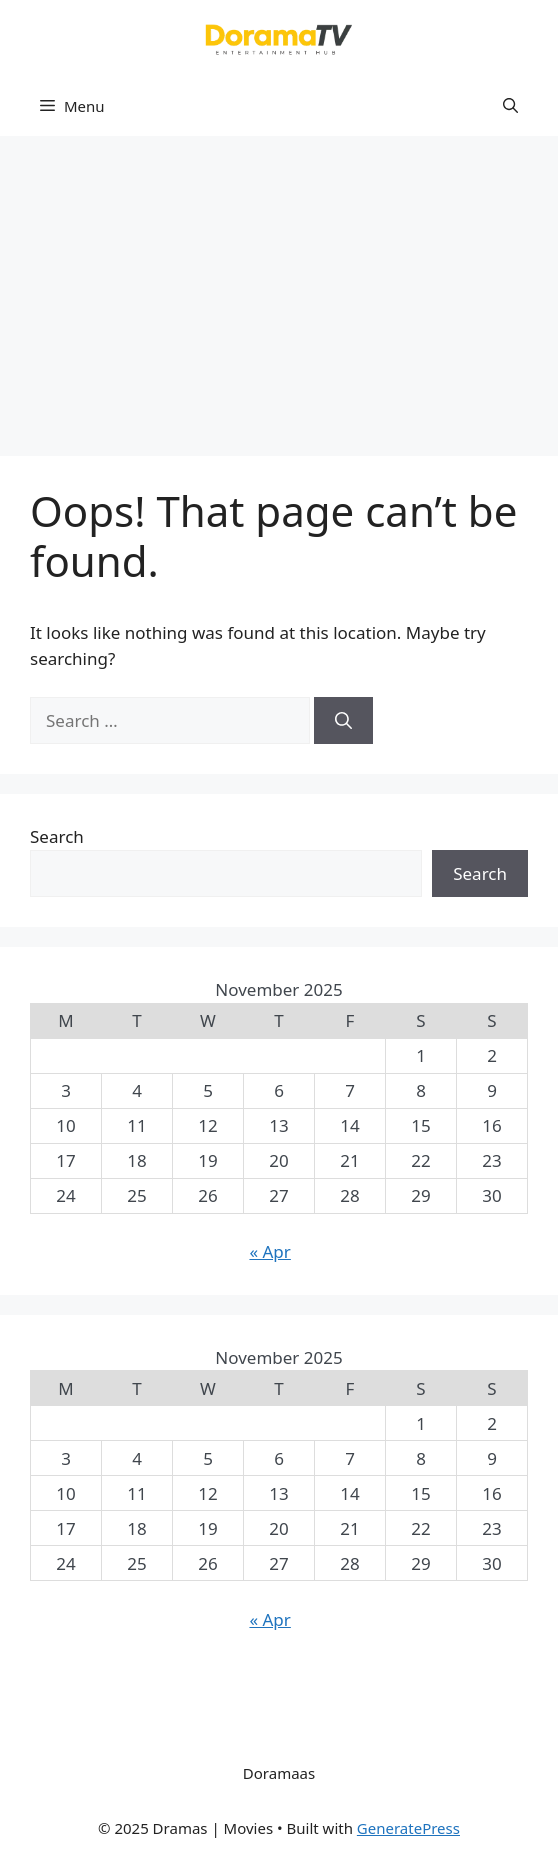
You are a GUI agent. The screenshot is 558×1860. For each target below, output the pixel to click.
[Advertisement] (279, 286)
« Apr (269, 1251)
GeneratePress (408, 1828)
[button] (510, 106)
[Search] (343, 721)
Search (57, 836)
